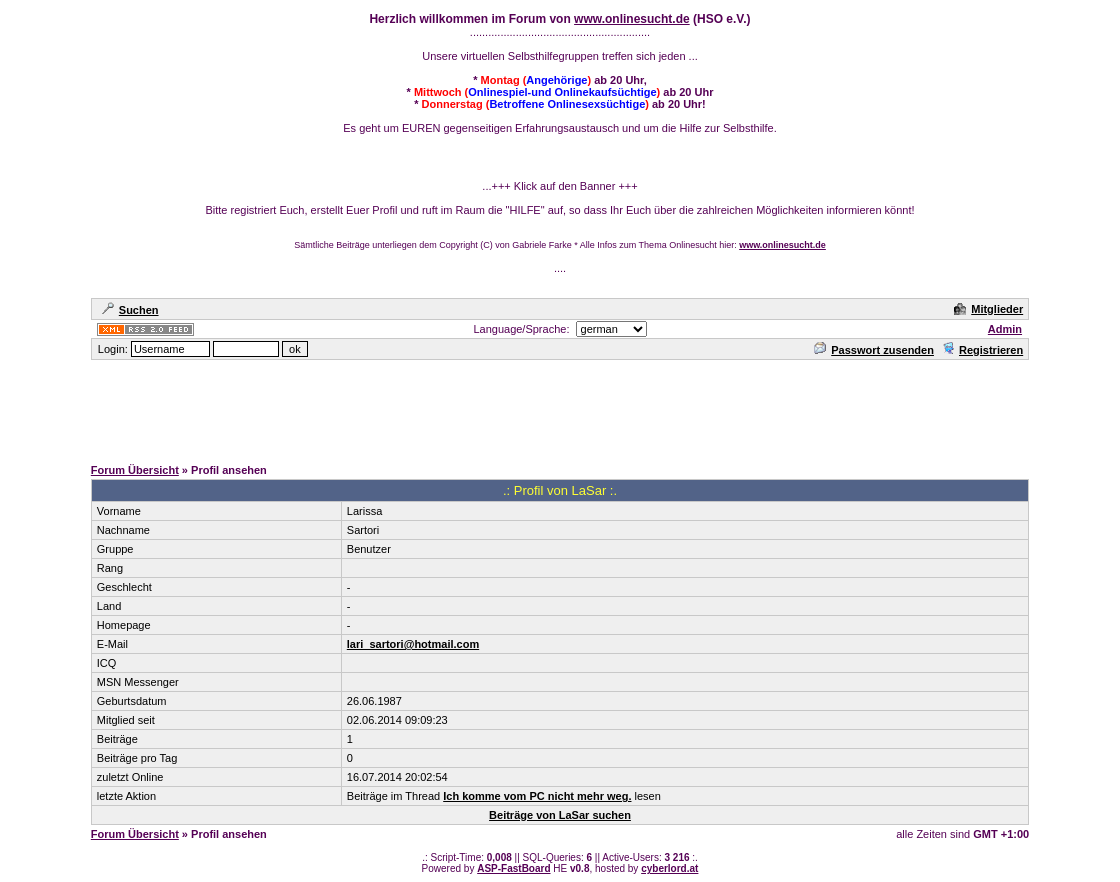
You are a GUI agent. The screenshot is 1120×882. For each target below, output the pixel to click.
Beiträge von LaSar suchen (560, 815)
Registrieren (982, 350)
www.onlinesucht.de (632, 19)
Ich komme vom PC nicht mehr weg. (537, 796)
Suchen (130, 310)
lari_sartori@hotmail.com (413, 644)
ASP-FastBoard (513, 868)
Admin (1005, 329)
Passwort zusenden (874, 350)
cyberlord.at (669, 868)
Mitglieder (988, 309)
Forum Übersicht (135, 470)
